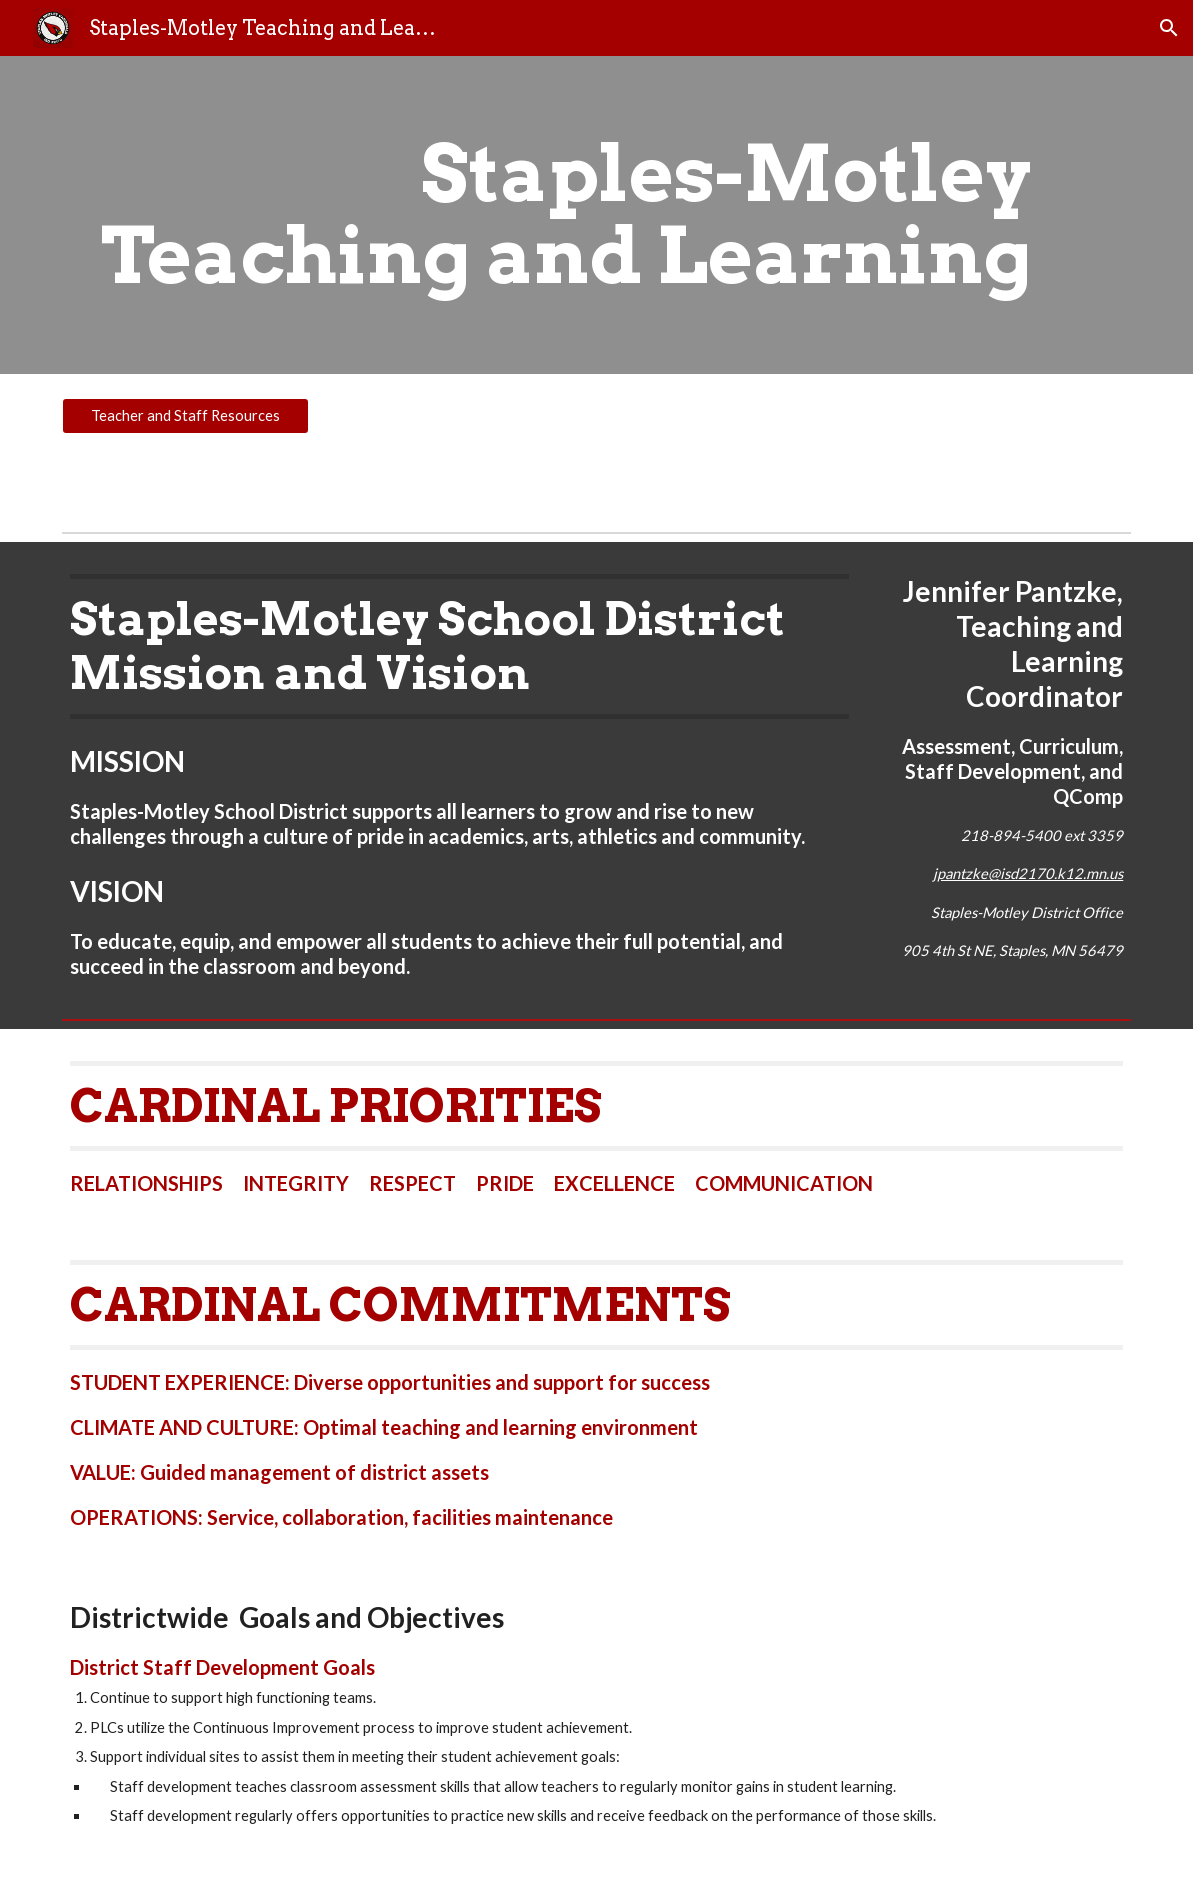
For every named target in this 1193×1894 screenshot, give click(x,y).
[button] (1169, 28)
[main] (551, 215)
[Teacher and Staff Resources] (185, 416)
